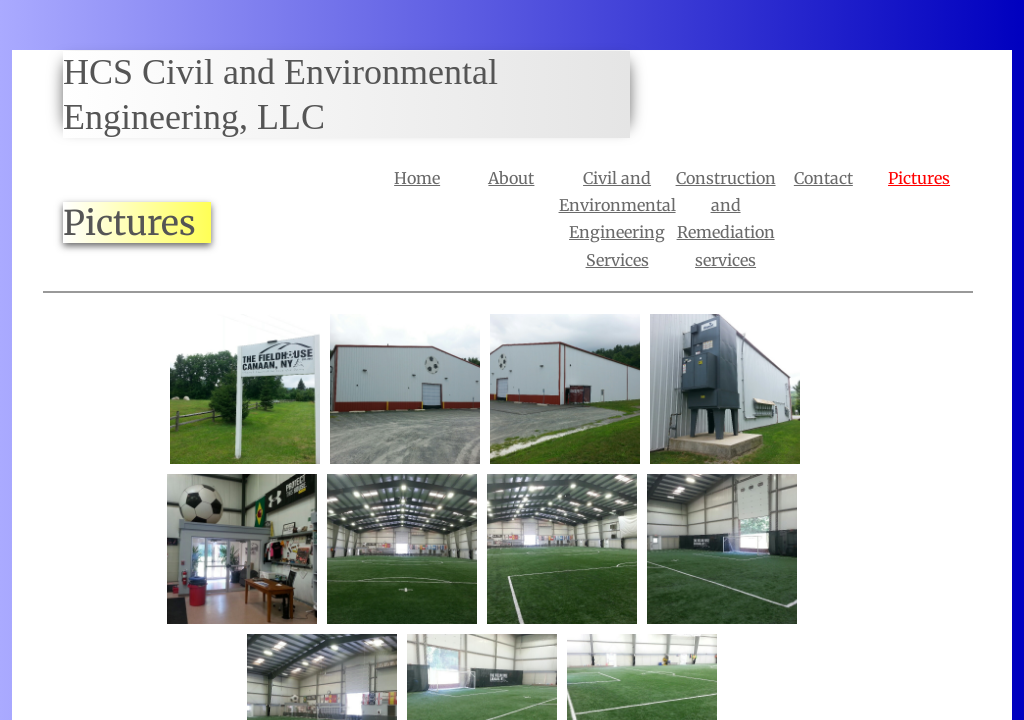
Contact (823, 178)
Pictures (919, 178)
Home (417, 178)
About (511, 178)
